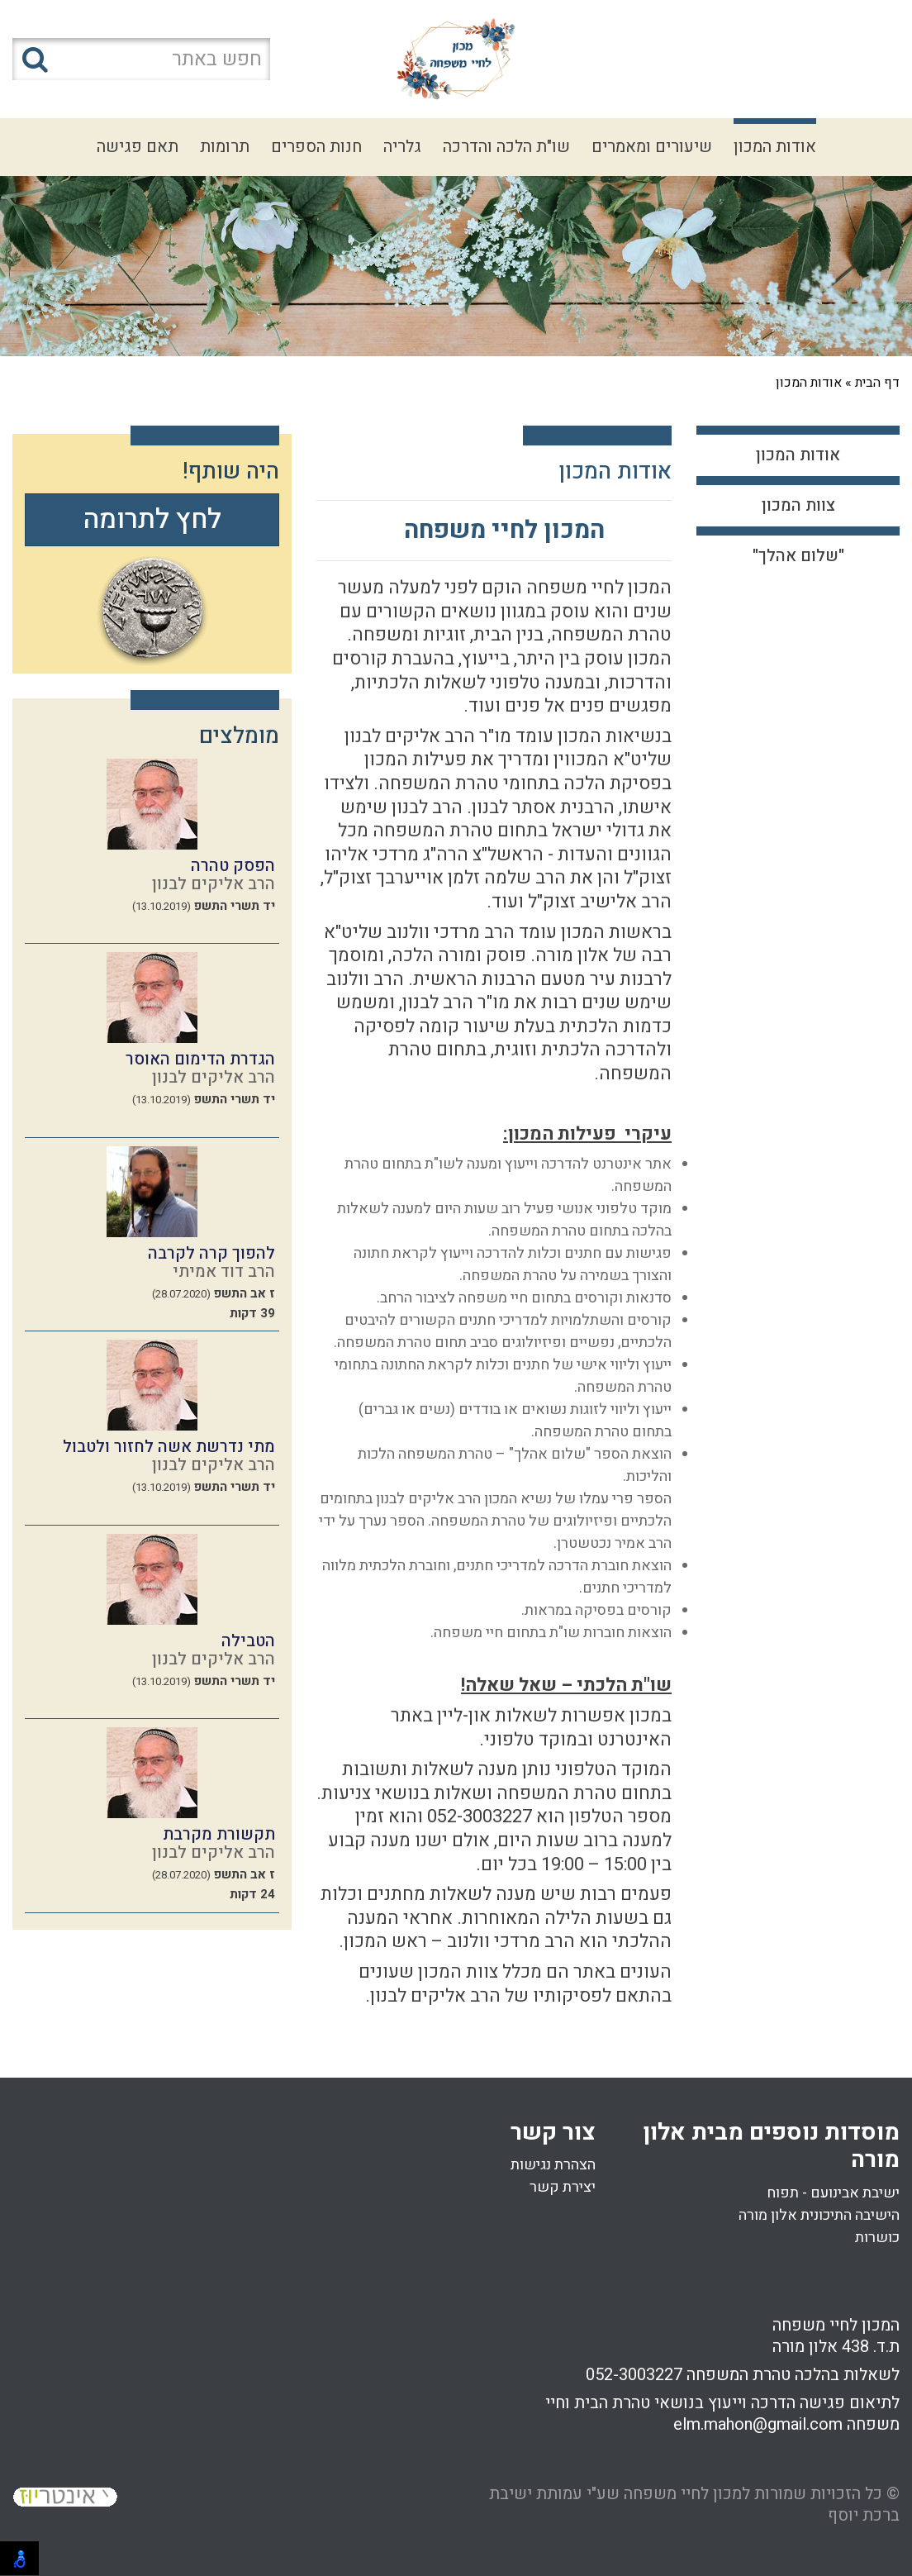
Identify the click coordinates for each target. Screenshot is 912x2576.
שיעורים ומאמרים (651, 147)
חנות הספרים (316, 147)
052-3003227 (634, 2375)
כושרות (877, 2237)
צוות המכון (798, 505)
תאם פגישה (137, 147)
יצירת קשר (563, 2187)
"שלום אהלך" (798, 556)
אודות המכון (775, 147)
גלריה (402, 147)
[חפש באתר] (141, 59)
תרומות (224, 147)
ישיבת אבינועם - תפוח (833, 2193)
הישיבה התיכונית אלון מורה (819, 2215)
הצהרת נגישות (553, 2165)
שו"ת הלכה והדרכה (506, 147)
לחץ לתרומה (152, 519)
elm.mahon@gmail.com (758, 2424)
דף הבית (877, 383)
